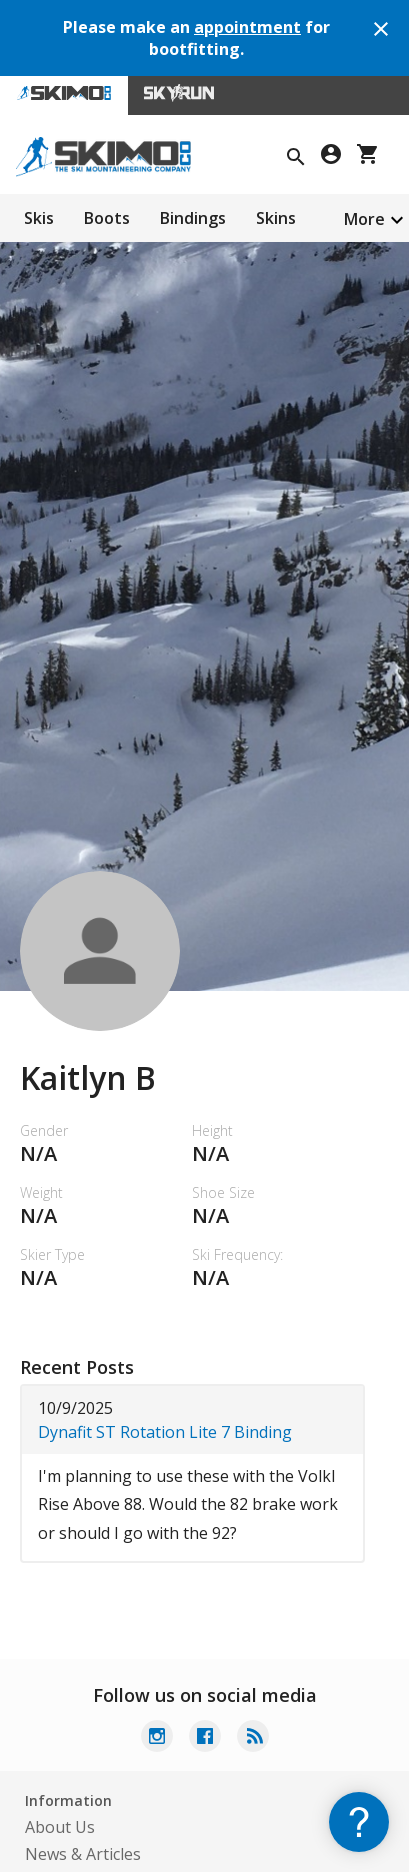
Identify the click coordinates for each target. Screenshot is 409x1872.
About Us (60, 1827)
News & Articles (83, 1854)
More (364, 219)
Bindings (193, 218)
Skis (39, 218)
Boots (107, 218)
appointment (247, 27)
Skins (276, 218)
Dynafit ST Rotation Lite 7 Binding (165, 1432)
